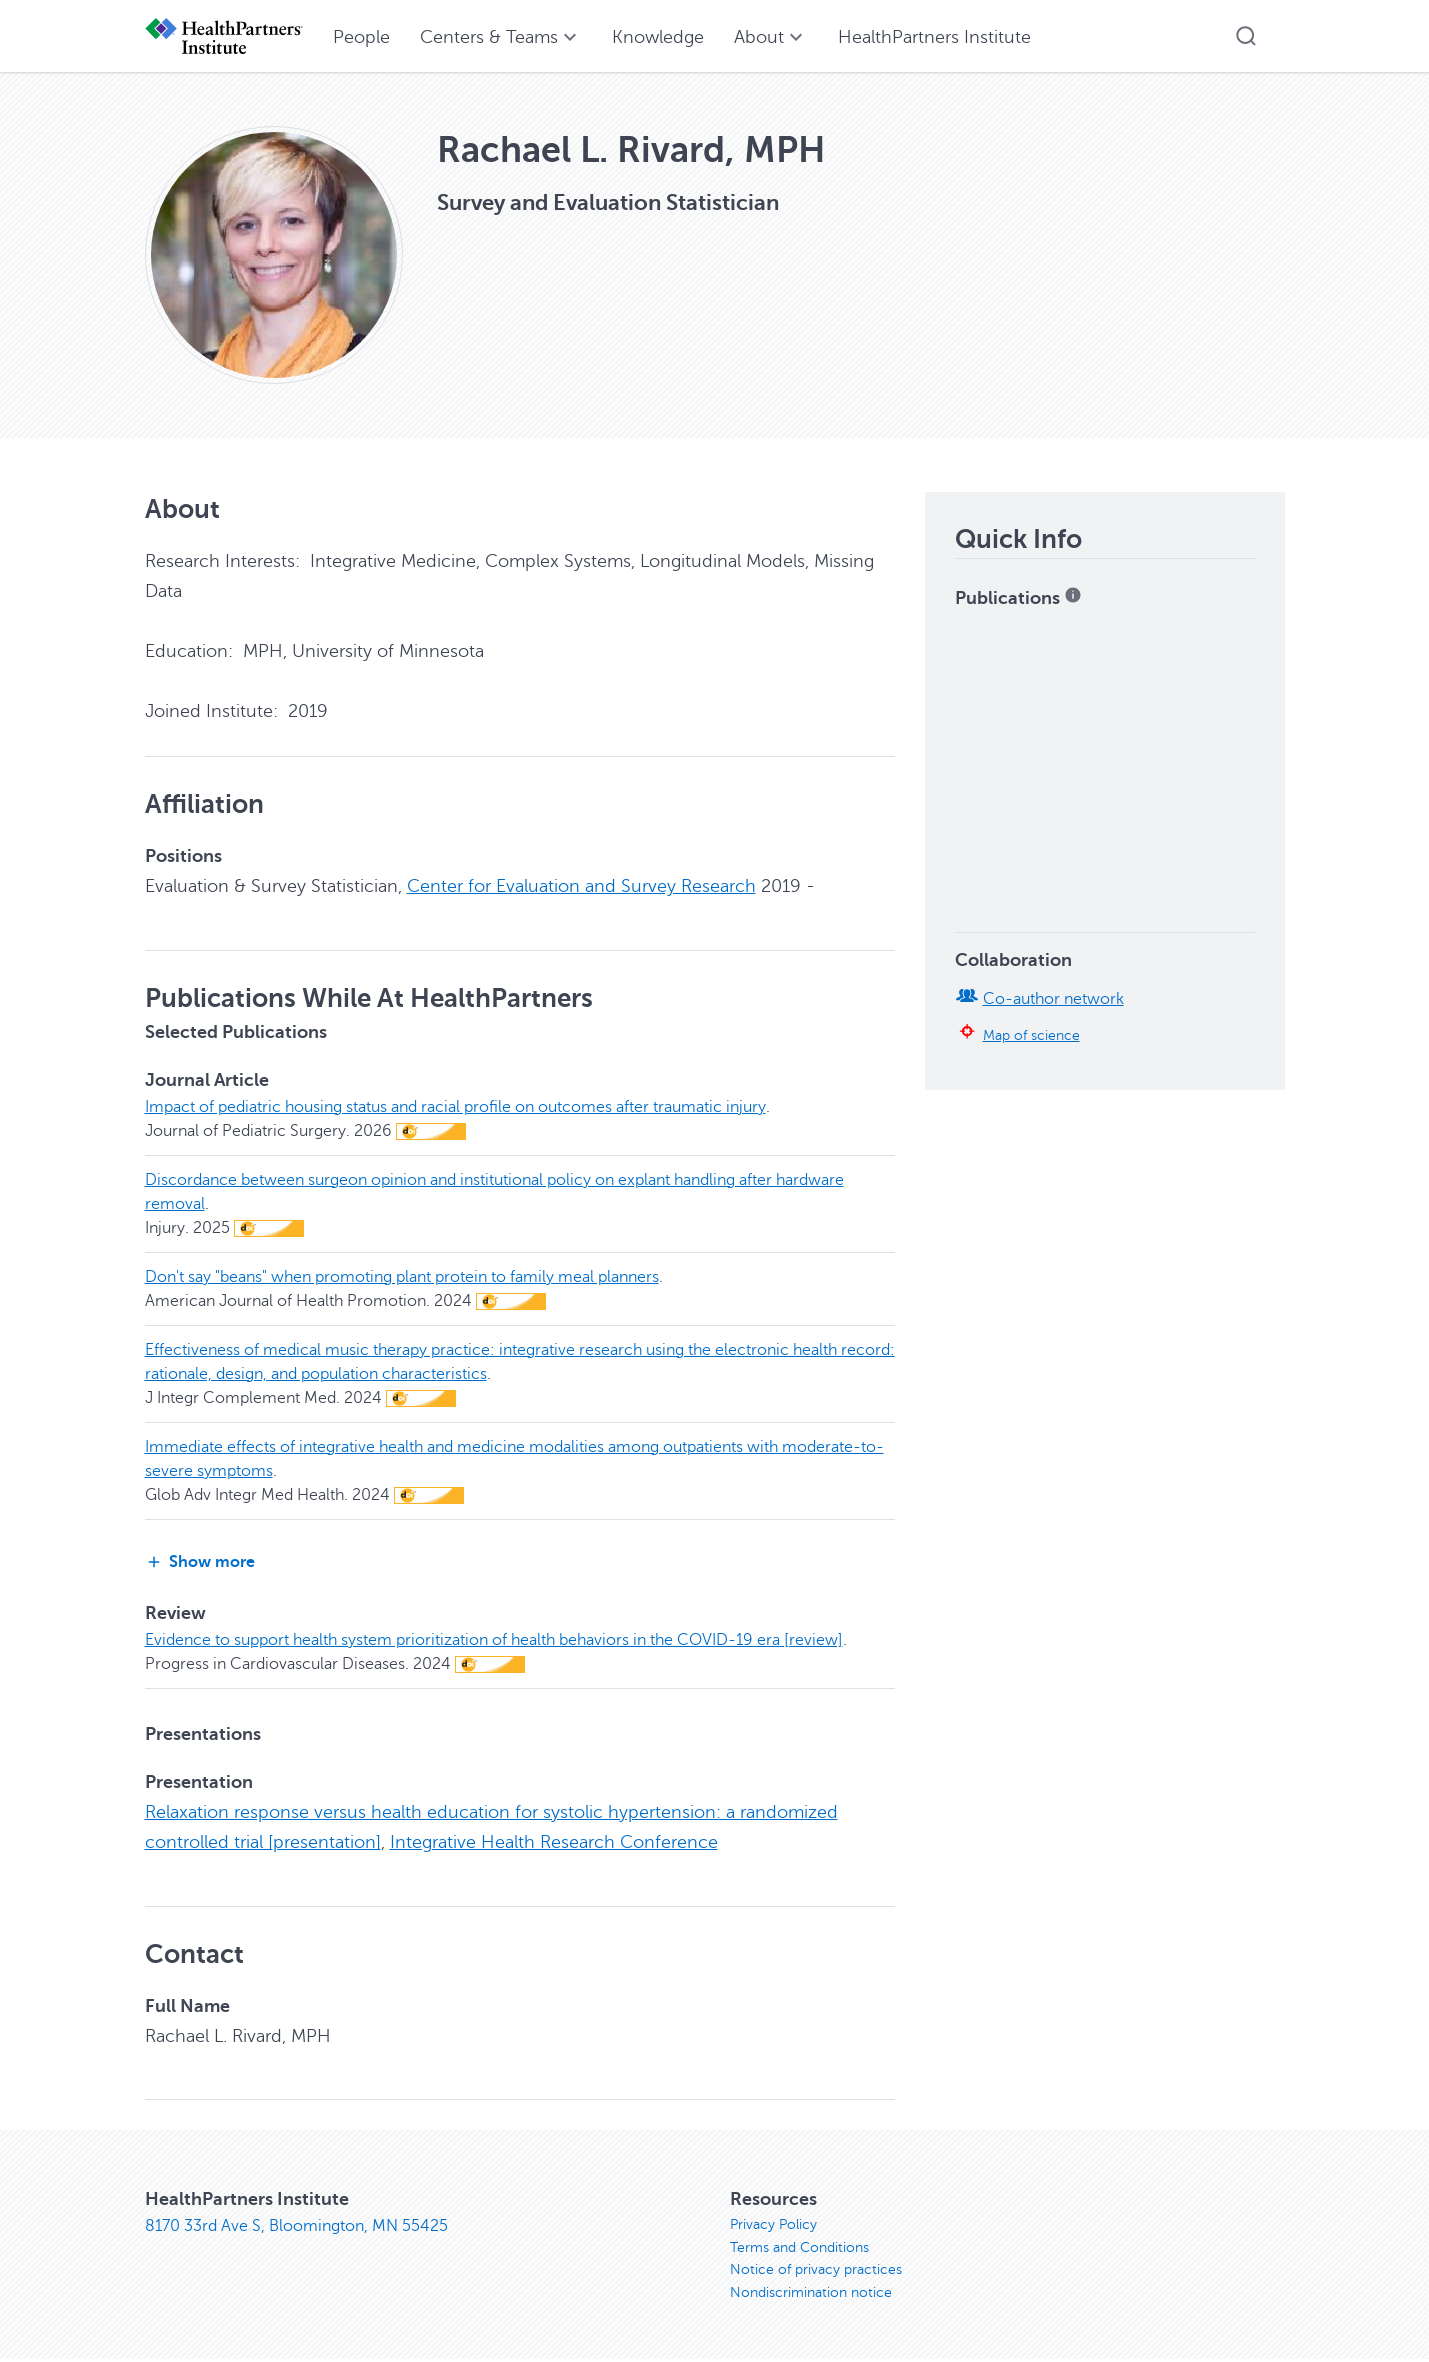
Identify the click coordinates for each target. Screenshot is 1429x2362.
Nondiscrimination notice (811, 2295)
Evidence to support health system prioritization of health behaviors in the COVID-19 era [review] (494, 1639)
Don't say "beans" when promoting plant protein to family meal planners (402, 1276)
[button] (1246, 36)
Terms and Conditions (799, 2247)
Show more (200, 1561)
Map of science (1031, 1035)
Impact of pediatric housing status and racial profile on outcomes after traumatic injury (455, 1106)
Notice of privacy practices (816, 2271)
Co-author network (1053, 999)
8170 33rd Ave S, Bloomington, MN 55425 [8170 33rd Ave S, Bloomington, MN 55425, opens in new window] (296, 2224)
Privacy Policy (773, 2223)
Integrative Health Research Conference (554, 1841)
